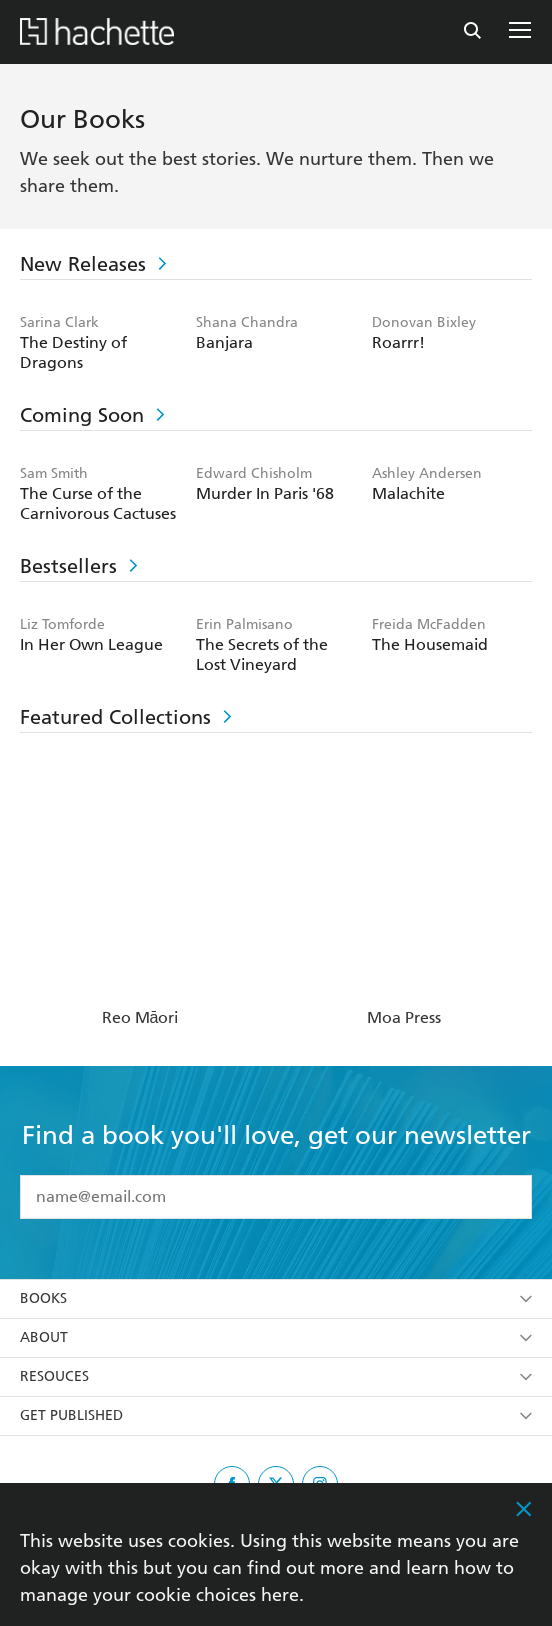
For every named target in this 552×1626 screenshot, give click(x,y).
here (280, 1594)
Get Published (276, 1415)
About (276, 1337)
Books (276, 1298)
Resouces (276, 1376)
